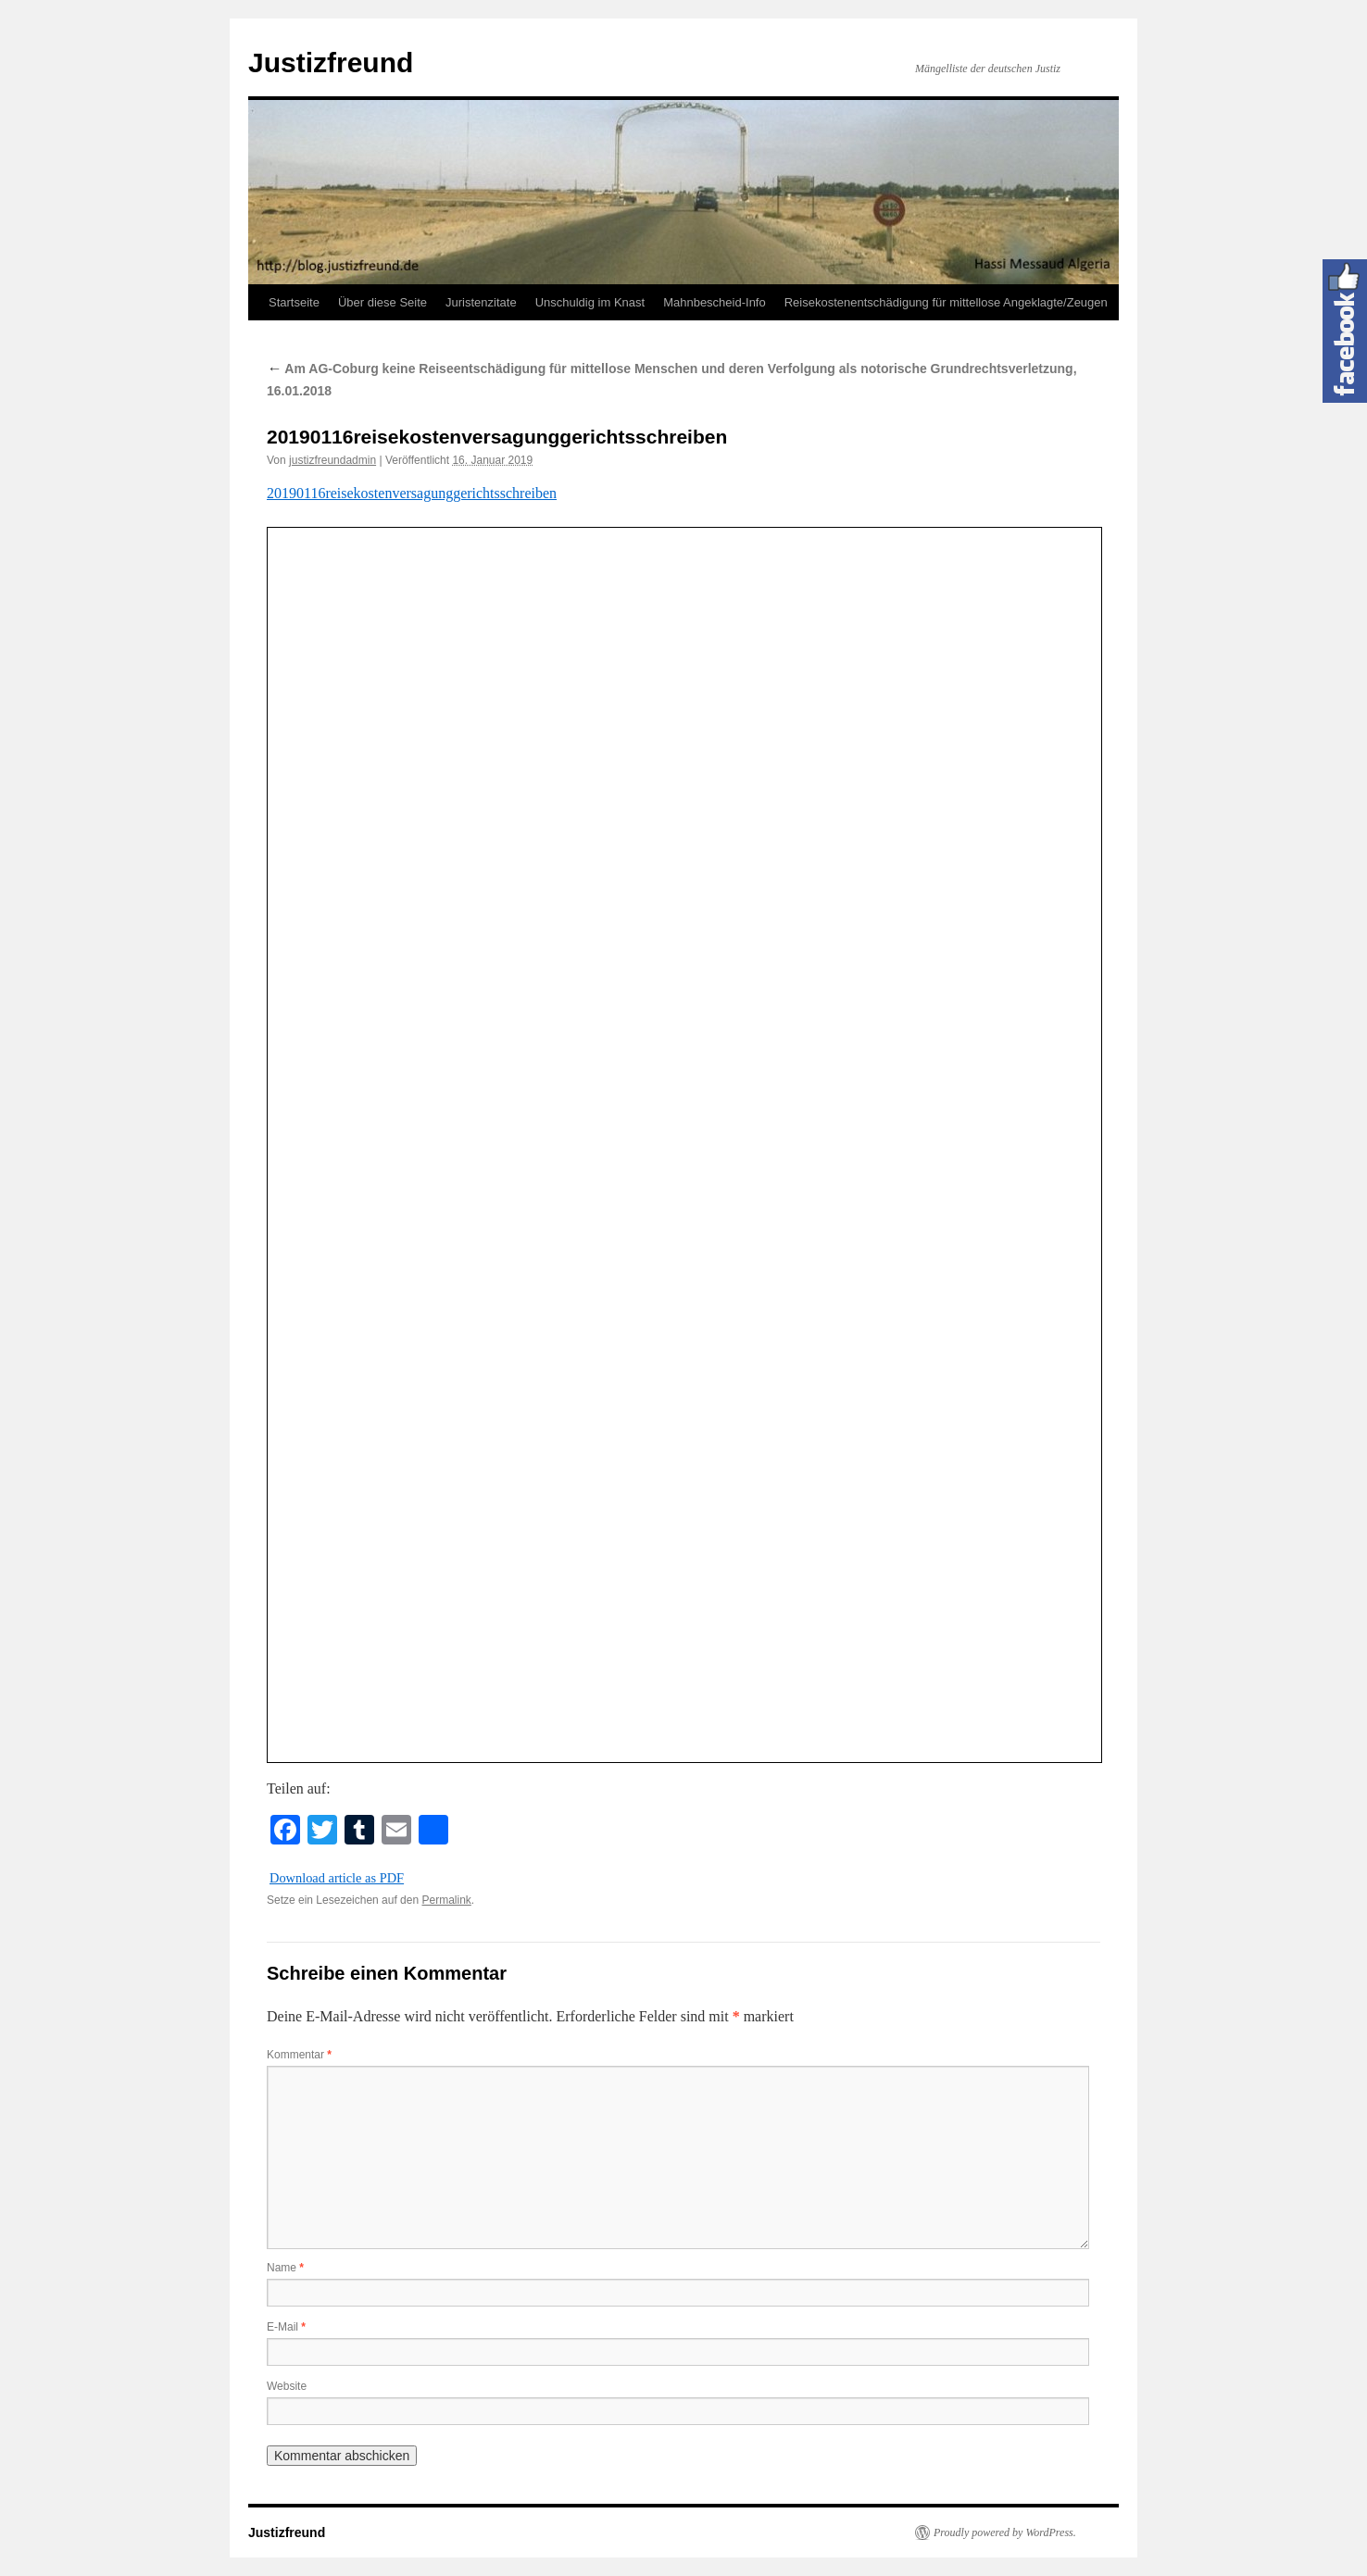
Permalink (445, 1900)
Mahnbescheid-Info (714, 302)
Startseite (294, 302)
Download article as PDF (337, 1877)
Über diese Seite (382, 302)
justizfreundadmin (332, 460)
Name (285, 2267)
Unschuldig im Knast (590, 302)
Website (287, 2386)
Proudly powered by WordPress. (1005, 2532)
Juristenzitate (481, 302)
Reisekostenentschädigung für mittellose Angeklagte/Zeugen (946, 302)
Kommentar (299, 2054)
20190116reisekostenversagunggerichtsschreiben (412, 493)
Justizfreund (330, 62)
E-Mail (286, 2326)
